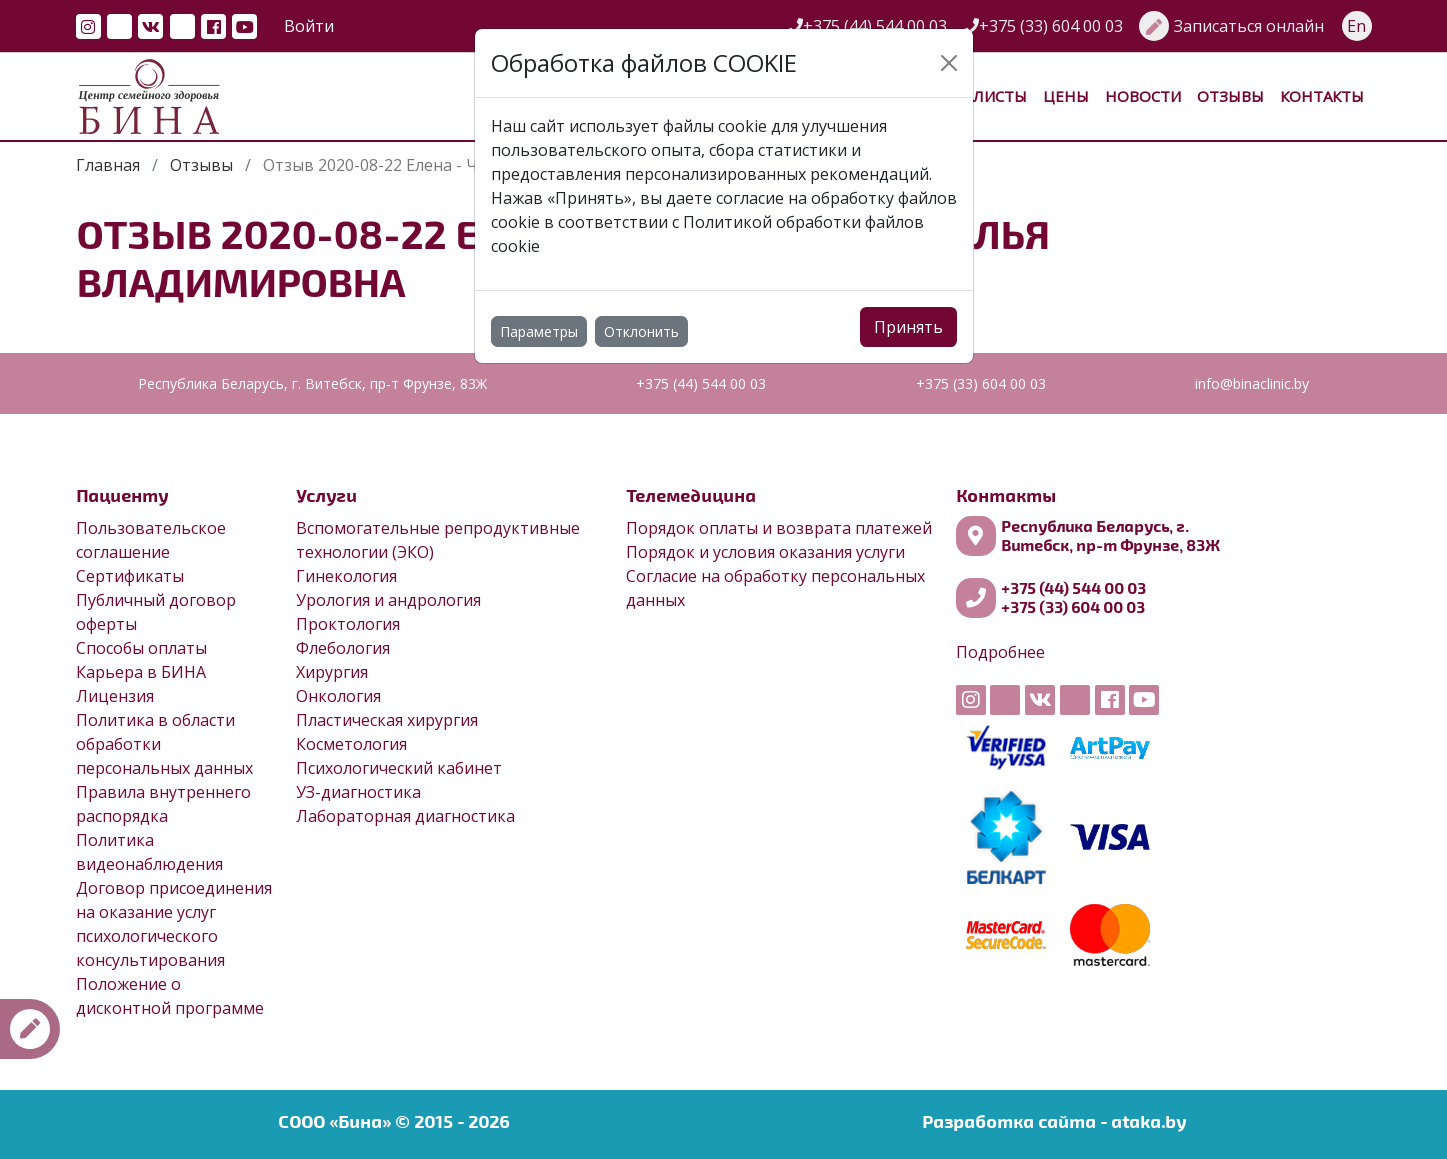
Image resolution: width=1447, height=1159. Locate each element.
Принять (908, 327)
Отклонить (641, 331)
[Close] (949, 63)
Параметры (539, 331)
